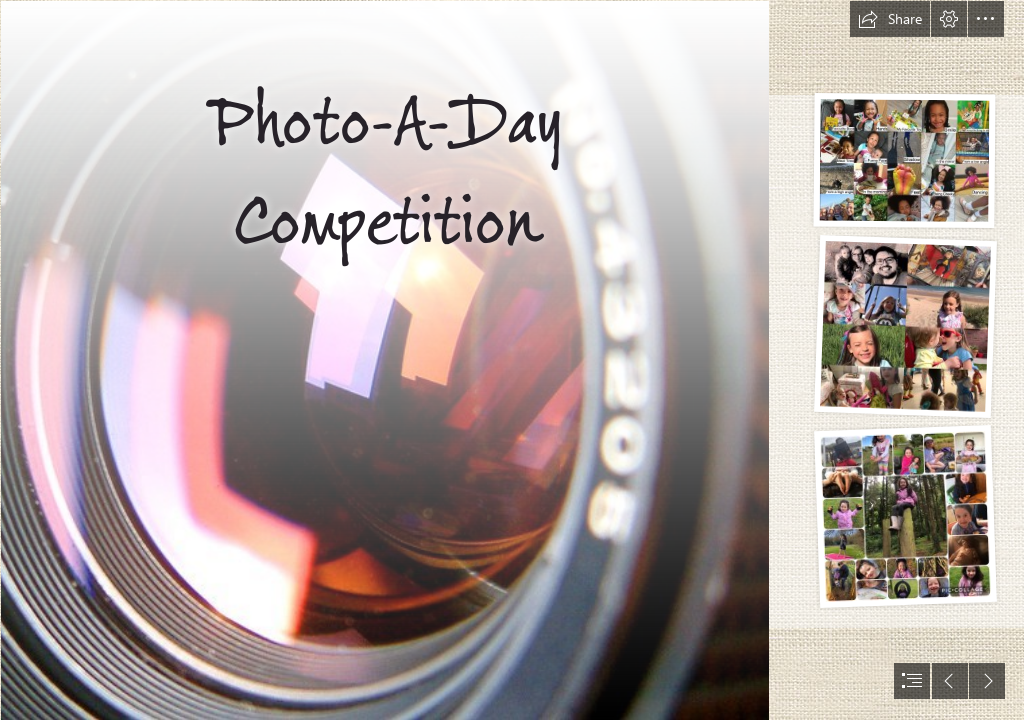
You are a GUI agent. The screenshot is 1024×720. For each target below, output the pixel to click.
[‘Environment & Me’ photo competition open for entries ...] (384, 360)
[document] (512, 360)
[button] (890, 19)
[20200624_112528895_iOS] (904, 328)
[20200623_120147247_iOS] (904, 162)
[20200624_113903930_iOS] (904, 518)
